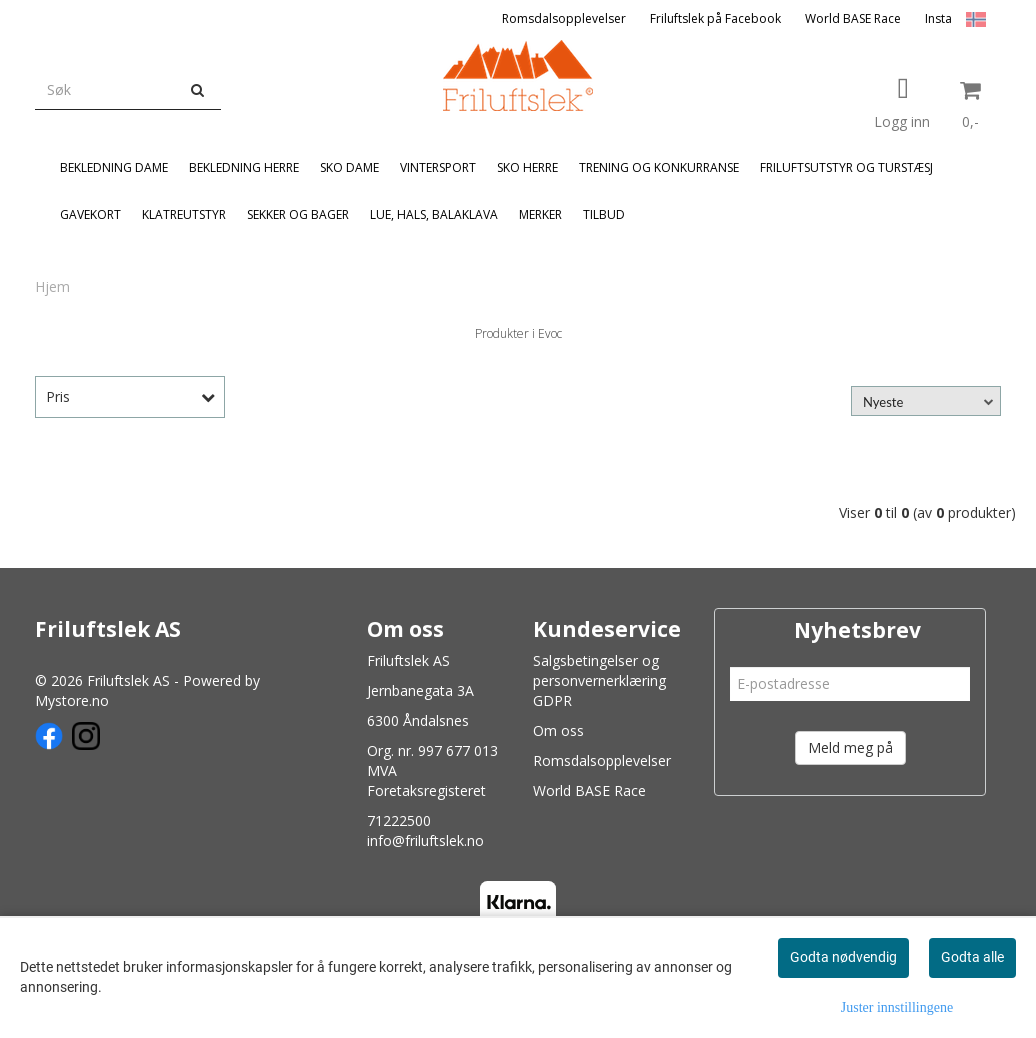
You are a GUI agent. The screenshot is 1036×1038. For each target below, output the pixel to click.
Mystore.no (72, 700)
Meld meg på (850, 747)
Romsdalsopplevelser (564, 18)
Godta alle (972, 957)
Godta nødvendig (843, 957)
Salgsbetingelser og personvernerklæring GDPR (599, 680)
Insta (938, 18)
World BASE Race (853, 18)
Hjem (52, 286)
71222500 (399, 820)
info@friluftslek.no (425, 840)
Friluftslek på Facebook (715, 18)
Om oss (558, 730)
